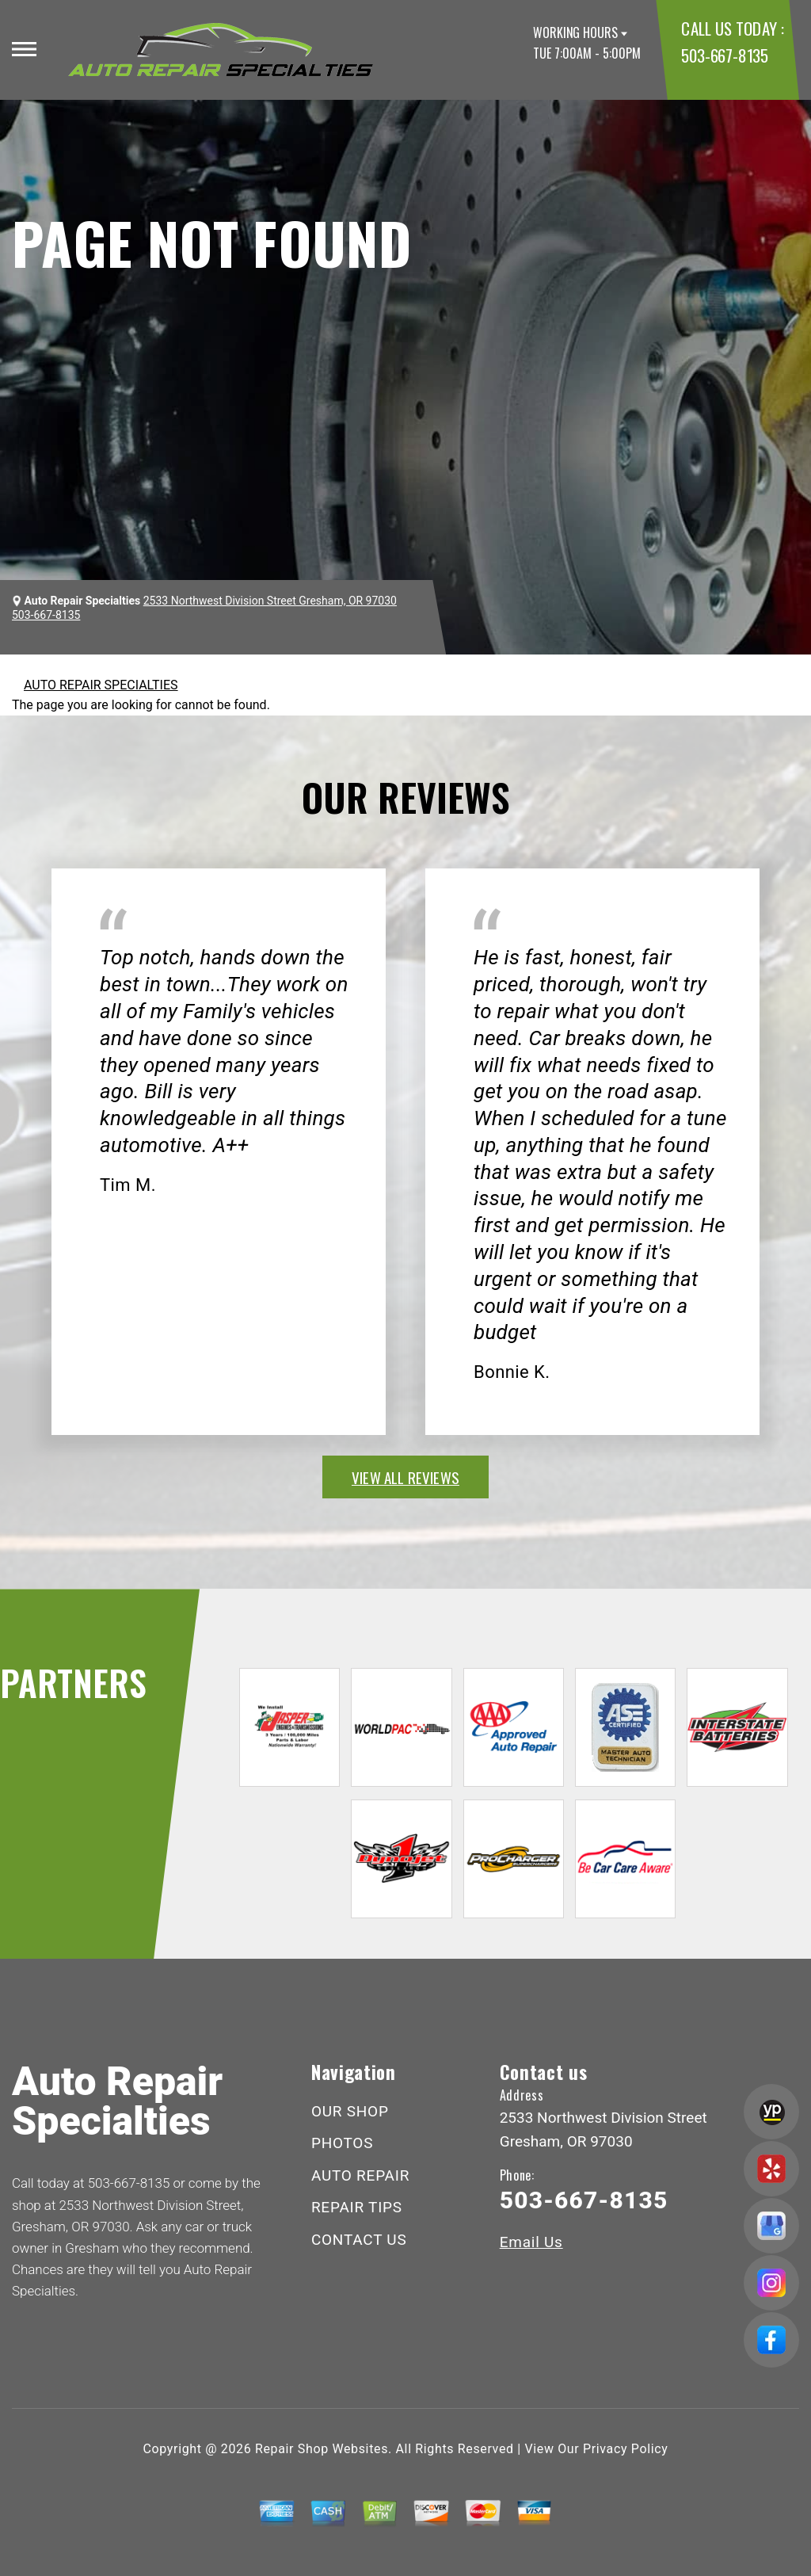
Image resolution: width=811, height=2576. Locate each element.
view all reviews (405, 1477)
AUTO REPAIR (360, 2175)
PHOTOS (342, 2143)
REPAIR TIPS (356, 2207)
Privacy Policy (625, 2448)
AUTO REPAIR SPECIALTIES (101, 685)
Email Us (531, 2242)
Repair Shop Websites (321, 2448)
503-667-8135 (724, 55)
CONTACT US (359, 2240)
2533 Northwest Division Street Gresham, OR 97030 (270, 600)
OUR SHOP (350, 2111)
